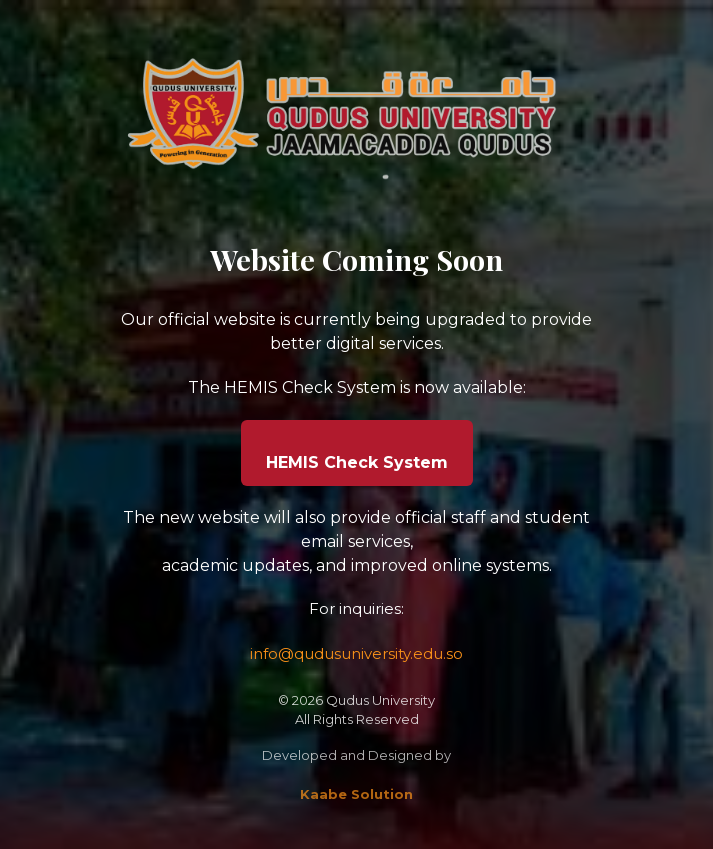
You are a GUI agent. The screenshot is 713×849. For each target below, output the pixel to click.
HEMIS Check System (357, 462)
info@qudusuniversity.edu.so (356, 653)
